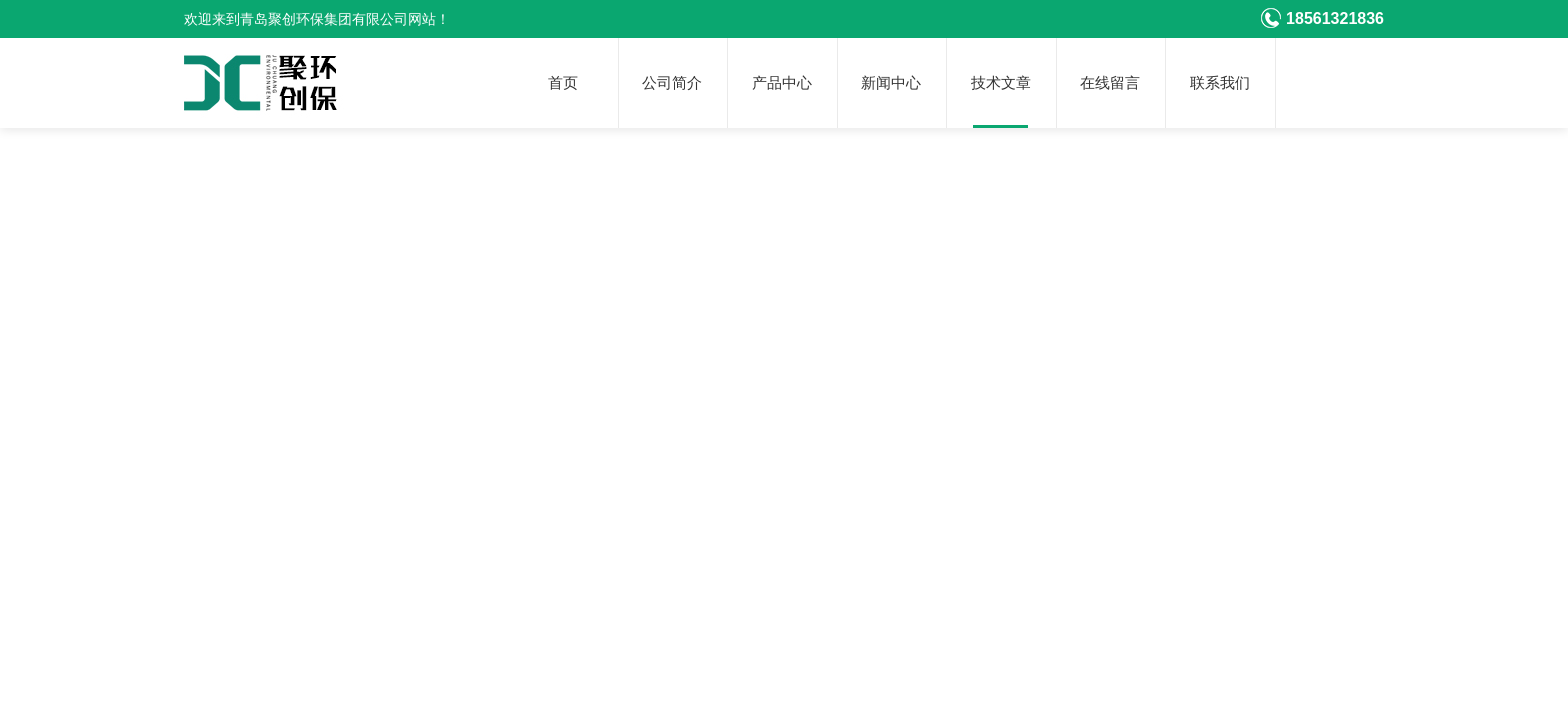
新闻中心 (891, 83)
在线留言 (1110, 83)
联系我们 (1220, 83)
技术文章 (1001, 83)
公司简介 (672, 83)
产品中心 (782, 83)
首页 (563, 83)
